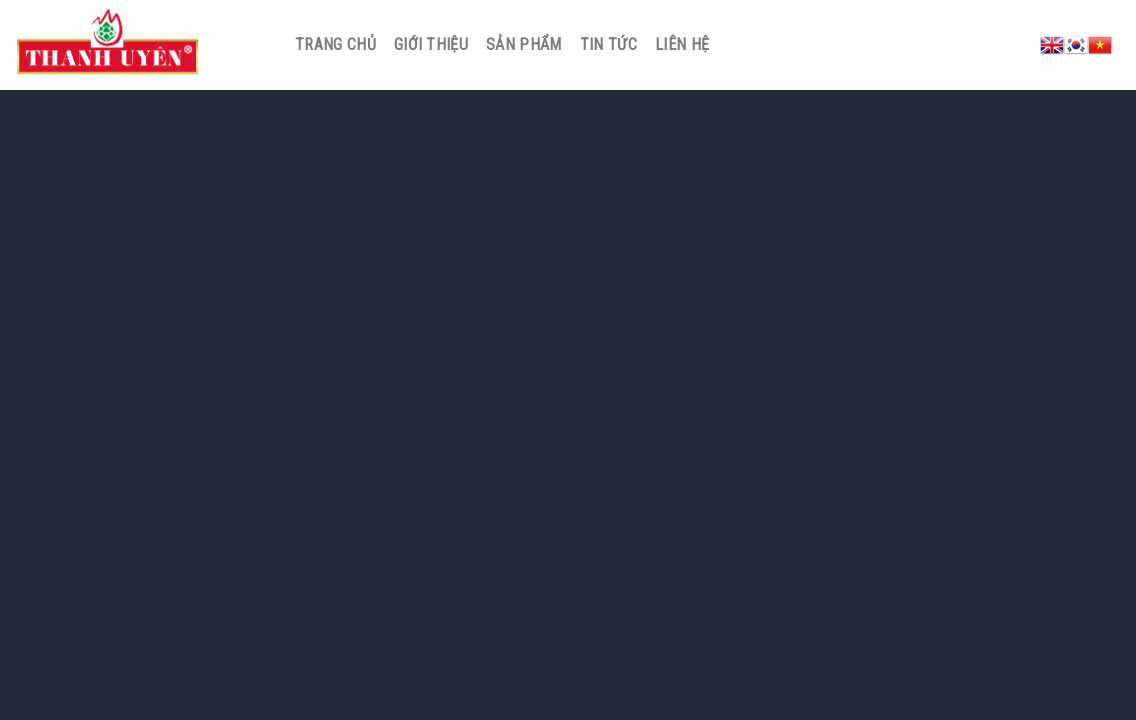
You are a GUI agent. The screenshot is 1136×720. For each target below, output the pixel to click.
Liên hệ (682, 44)
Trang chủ (335, 44)
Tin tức (608, 44)
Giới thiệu (431, 44)
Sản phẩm (524, 44)
